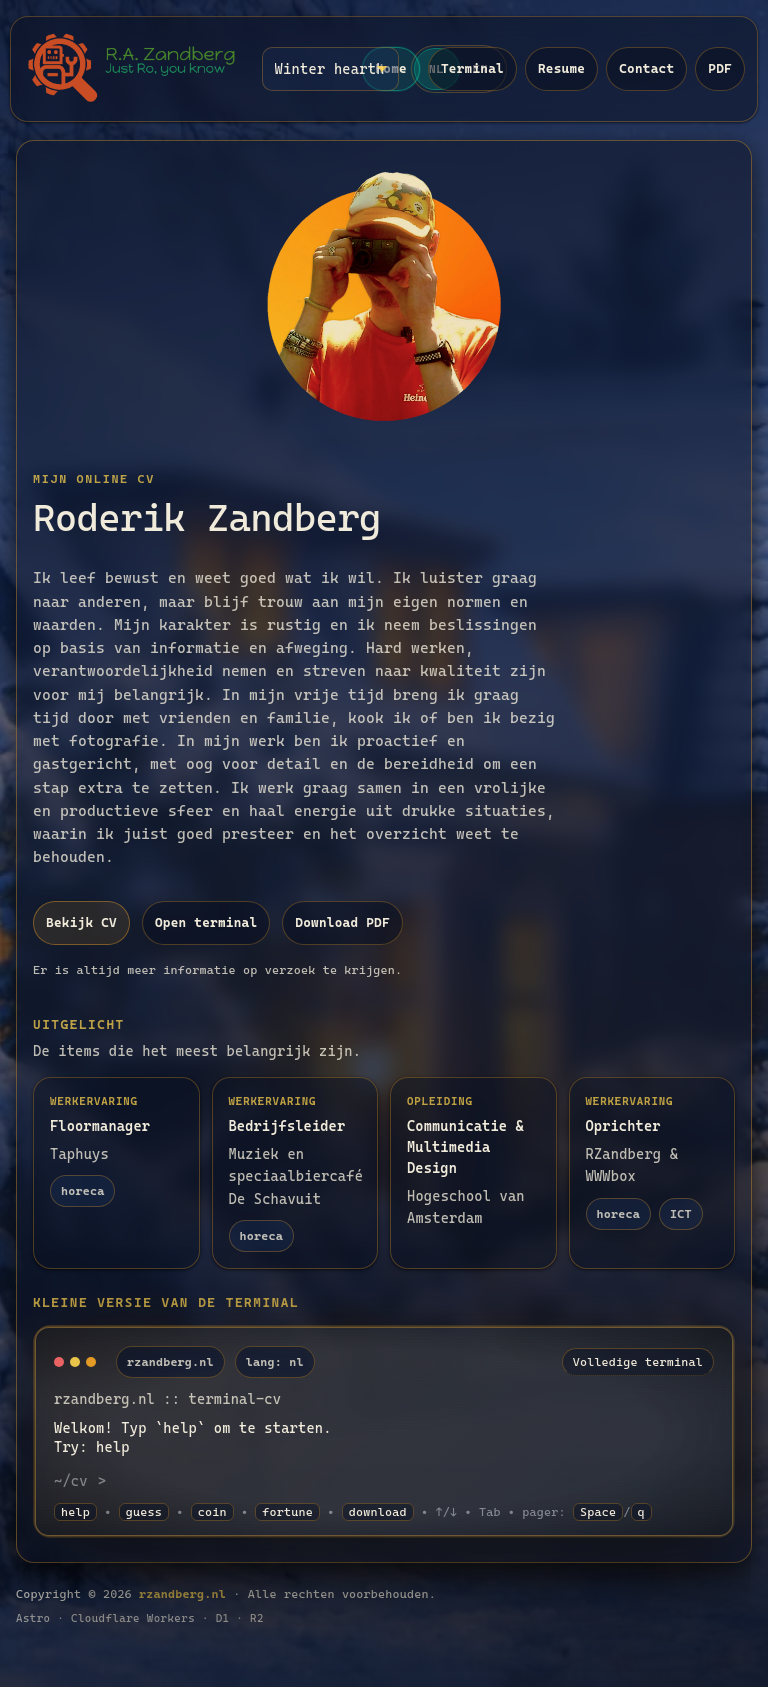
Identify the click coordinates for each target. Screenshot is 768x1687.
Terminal (472, 68)
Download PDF (342, 922)
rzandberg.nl (182, 1594)
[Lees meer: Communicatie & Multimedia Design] (473, 1173)
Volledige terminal (638, 1362)
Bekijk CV (81, 922)
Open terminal (206, 922)
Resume (561, 68)
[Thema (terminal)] (330, 69)
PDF (720, 68)
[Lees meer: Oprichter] (652, 1173)
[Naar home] (132, 69)
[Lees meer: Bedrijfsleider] (295, 1173)
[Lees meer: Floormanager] (116, 1173)
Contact (646, 68)
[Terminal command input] (415, 1481)
